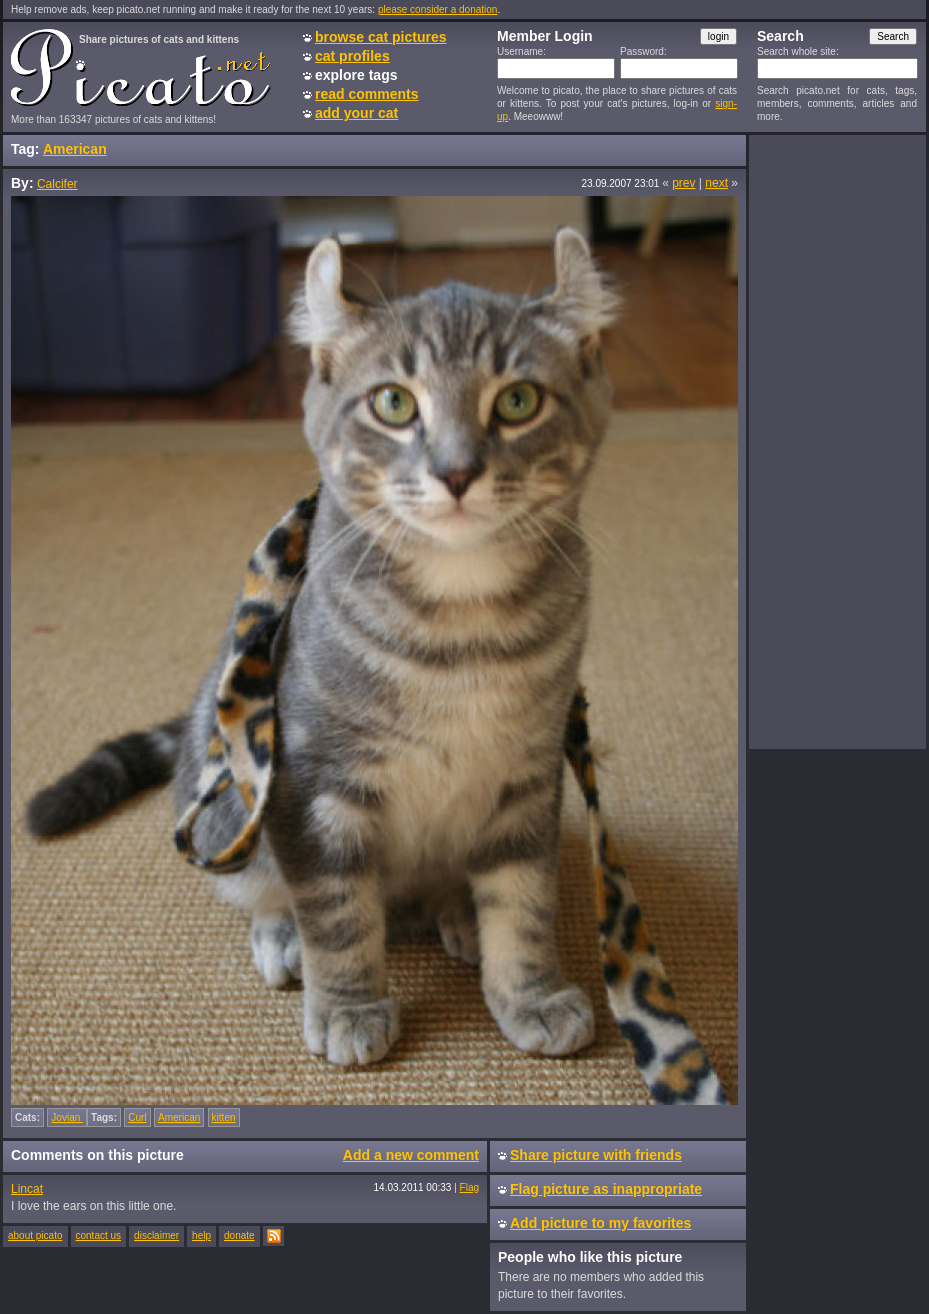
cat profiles (352, 56)
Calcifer (57, 184)
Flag (469, 1187)
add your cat (356, 113)
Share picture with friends (596, 1155)
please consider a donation (438, 9)
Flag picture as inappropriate (606, 1189)
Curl (137, 1117)
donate (239, 1235)
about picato (35, 1235)
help (201, 1235)
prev (683, 183)
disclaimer (156, 1235)
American (75, 149)
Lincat (27, 1189)
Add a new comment (411, 1155)
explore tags (356, 75)
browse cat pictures (381, 37)
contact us (99, 1235)
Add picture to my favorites (600, 1223)
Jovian (67, 1117)
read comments (366, 94)
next (716, 183)
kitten (224, 1117)
